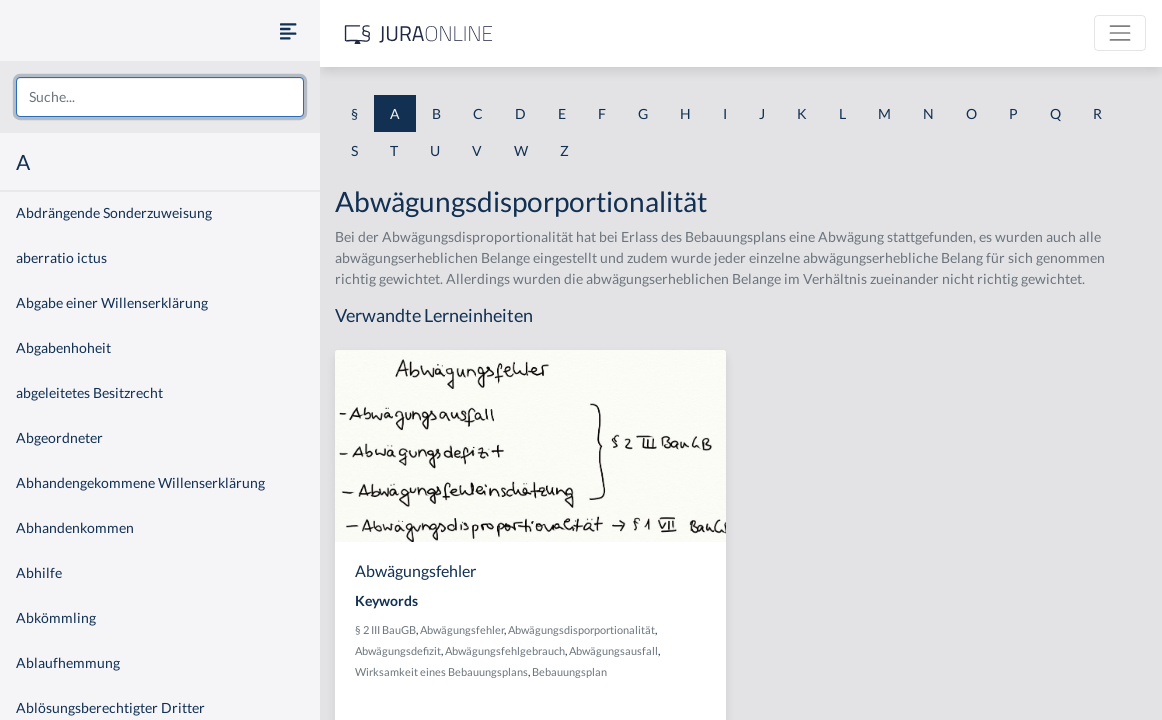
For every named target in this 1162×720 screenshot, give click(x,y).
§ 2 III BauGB (385, 629)
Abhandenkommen (75, 527)
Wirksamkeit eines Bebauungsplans (441, 671)
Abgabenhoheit (63, 347)
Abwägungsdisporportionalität (581, 629)
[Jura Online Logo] (419, 33)
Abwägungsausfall (613, 650)
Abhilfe (39, 572)
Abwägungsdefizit (398, 650)
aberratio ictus (61, 257)
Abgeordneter (59, 437)
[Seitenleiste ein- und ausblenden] (288, 30)
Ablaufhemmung (68, 662)
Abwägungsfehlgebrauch (505, 650)
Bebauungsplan (569, 671)
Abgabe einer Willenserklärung (112, 302)
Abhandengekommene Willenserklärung (140, 482)
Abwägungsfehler (462, 629)
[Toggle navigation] (1120, 33)
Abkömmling (56, 617)
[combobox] (160, 97)
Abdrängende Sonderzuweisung (114, 212)
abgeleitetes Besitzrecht (89, 392)
